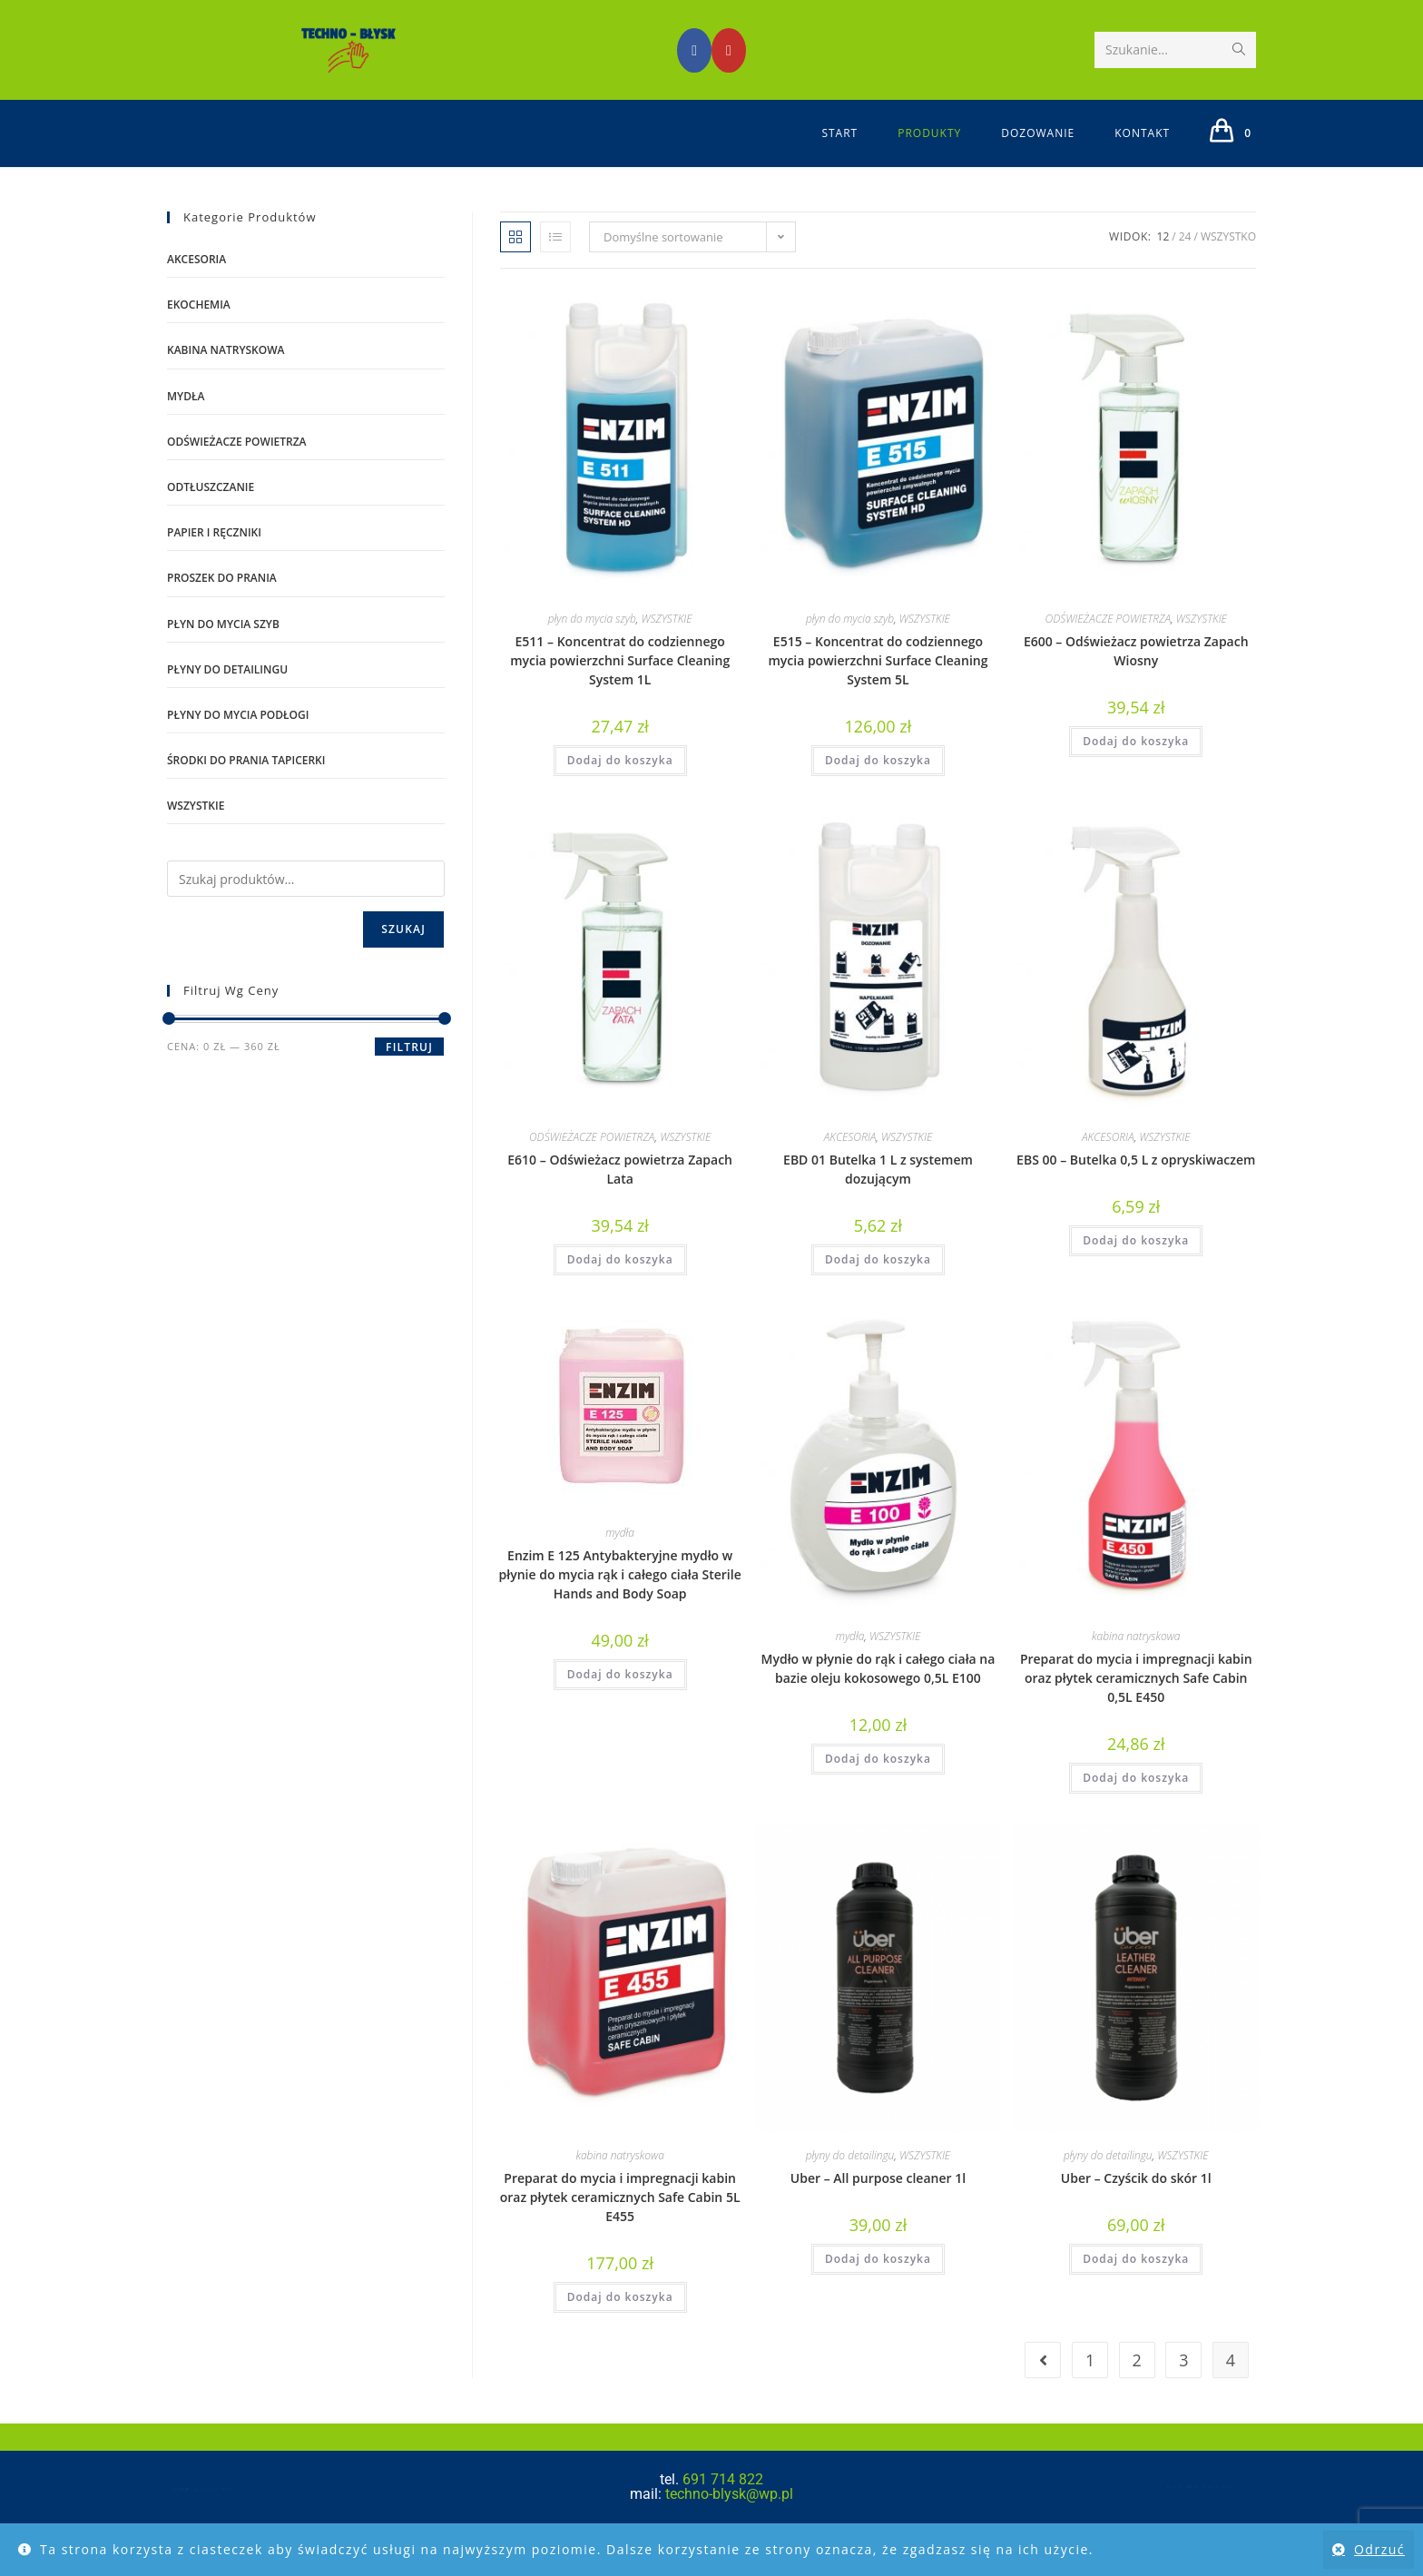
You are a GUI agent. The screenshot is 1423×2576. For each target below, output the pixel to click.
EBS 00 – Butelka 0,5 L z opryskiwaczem (1135, 1184)
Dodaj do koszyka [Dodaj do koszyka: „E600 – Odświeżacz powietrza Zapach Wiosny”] (1136, 765)
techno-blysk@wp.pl (727, 2518)
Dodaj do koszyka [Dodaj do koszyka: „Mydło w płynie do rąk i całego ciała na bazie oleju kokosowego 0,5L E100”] (878, 1783)
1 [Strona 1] (1089, 2384)
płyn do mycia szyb (592, 643)
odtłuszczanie (210, 511)
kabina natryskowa (1136, 1660)
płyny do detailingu (850, 2179)
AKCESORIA (850, 1161)
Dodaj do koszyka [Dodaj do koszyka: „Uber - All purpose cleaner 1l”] (878, 2282)
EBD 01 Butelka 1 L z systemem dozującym (878, 1193)
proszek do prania (222, 602)
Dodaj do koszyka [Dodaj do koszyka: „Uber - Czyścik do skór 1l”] (1136, 2282)
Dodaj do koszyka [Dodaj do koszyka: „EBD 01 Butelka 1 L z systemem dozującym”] (878, 1284)
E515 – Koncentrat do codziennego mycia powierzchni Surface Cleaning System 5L (877, 685)
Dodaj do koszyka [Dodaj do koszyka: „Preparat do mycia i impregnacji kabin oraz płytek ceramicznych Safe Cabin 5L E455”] (620, 2320)
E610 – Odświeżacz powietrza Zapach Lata (619, 1193)
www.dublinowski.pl (206, 2515)
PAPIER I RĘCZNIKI (214, 557)
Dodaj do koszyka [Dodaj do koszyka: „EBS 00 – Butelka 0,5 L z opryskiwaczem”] (1136, 1265)
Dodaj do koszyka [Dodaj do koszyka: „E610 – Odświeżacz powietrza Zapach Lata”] (620, 1284)
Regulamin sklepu (1184, 2511)
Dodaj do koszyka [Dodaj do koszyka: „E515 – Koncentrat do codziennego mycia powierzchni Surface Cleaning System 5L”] (878, 784)
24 (1185, 261)
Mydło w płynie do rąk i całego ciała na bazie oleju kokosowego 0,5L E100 (878, 1693)
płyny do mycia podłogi (238, 739)
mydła (619, 1556)
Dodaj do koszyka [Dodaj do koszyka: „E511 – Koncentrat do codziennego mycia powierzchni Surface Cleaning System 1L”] (620, 784)
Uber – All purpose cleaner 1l (878, 2201)
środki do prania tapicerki (246, 784)
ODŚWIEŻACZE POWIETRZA (1108, 643)
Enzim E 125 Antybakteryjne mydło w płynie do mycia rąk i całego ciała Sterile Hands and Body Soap (620, 1598)
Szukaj (403, 953)
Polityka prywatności (1249, 2511)
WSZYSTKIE (666, 643)
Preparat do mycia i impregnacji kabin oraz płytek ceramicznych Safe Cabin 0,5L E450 (1136, 1702)
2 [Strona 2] (1137, 2384)
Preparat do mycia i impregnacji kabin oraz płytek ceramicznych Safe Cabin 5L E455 (620, 2220)
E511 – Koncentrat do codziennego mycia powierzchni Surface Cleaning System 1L (620, 685)
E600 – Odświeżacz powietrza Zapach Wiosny (1136, 675)
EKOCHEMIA (199, 329)
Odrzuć (1379, 2549)
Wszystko (1228, 261)
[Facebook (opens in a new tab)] (694, 50)
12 (1163, 261)
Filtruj (409, 1071)
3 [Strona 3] (1183, 2384)
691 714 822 (722, 2503)
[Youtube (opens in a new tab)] (729, 50)
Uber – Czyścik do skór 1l (1136, 2201)
